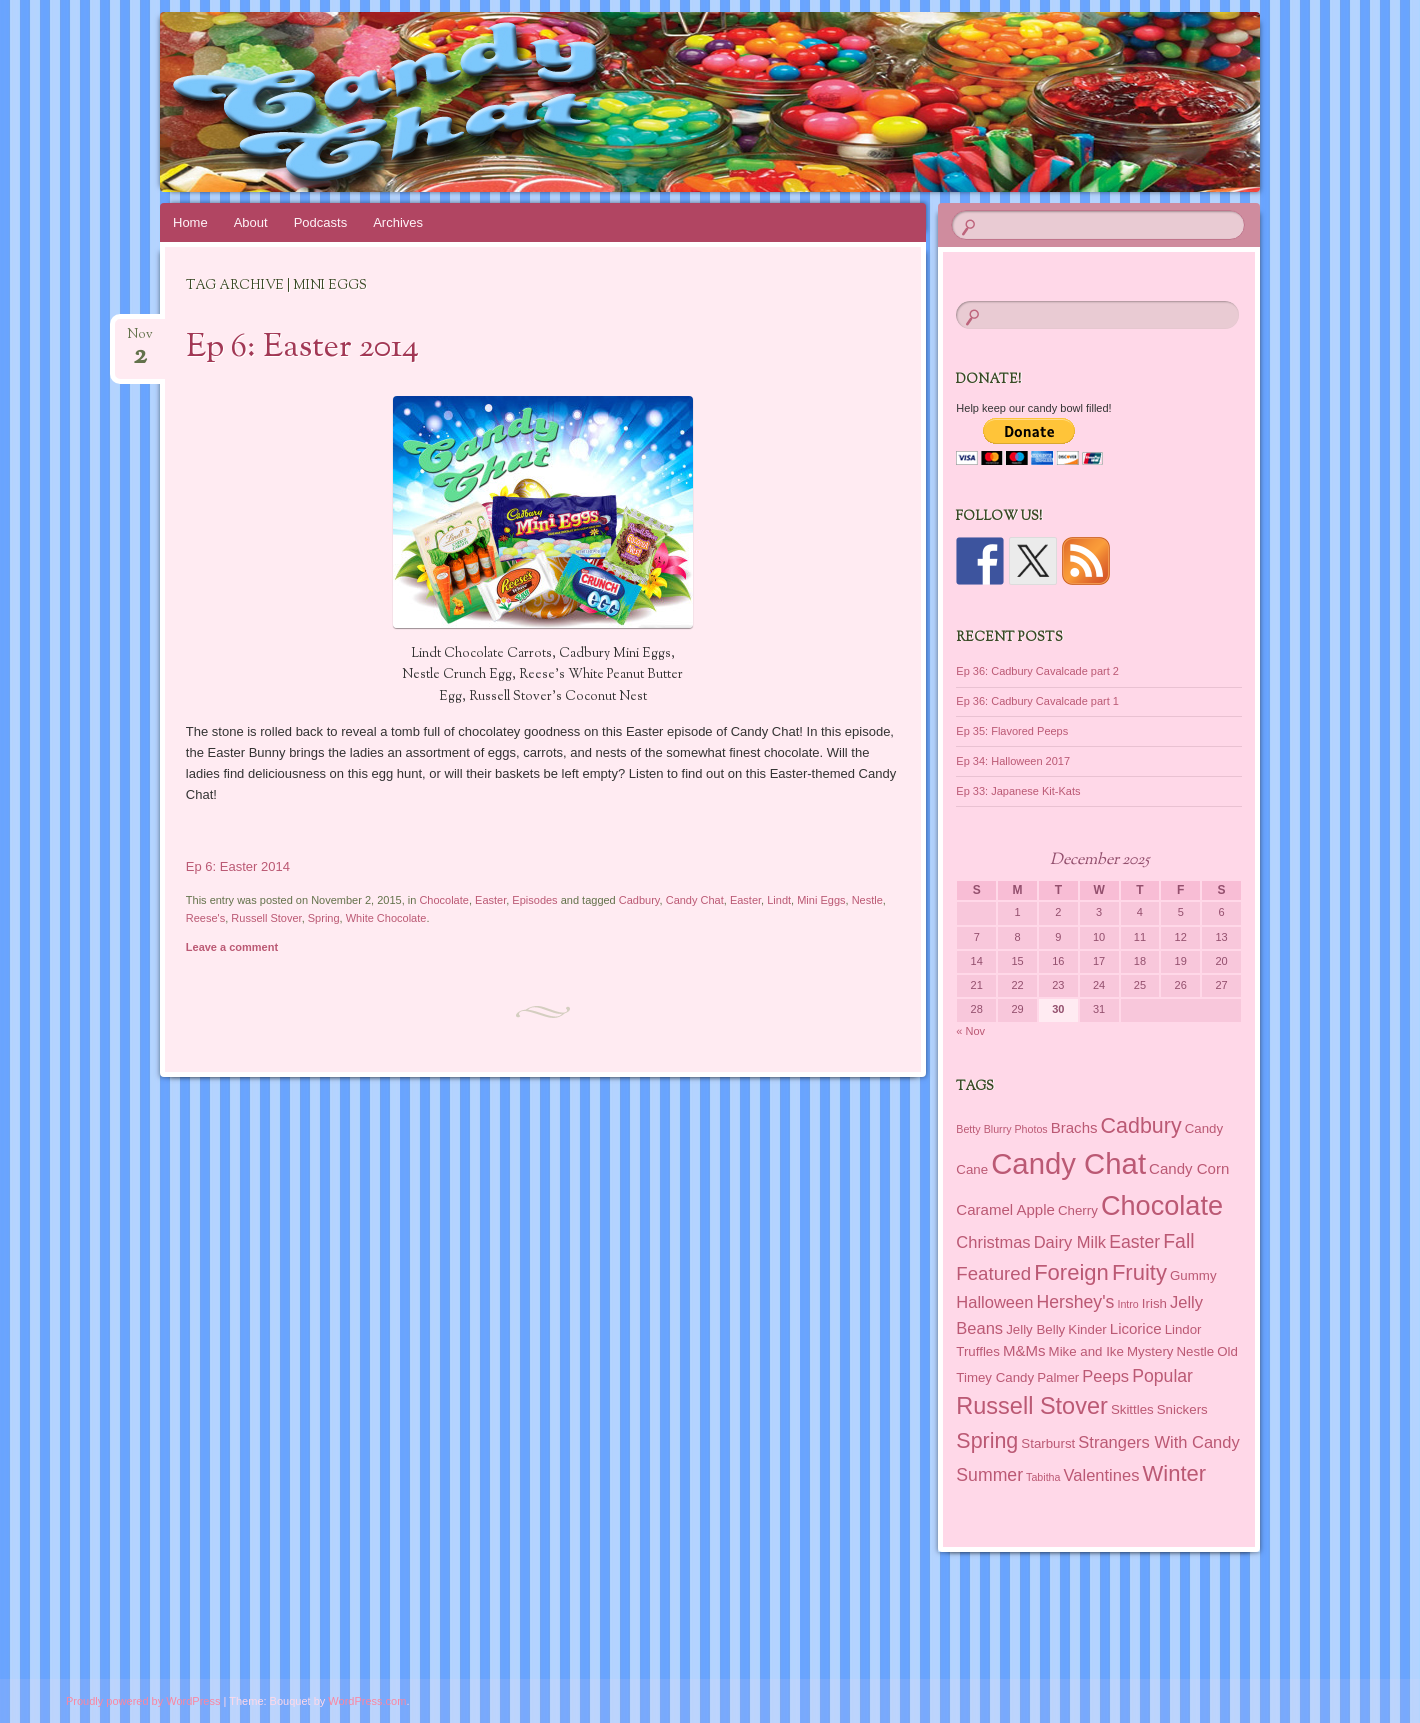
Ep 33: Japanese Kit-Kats (1018, 791)
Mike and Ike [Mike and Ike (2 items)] (1086, 1351)
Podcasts (320, 222)
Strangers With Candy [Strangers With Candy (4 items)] (1158, 1442)
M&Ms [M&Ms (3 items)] (1024, 1350)
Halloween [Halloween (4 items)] (994, 1302)
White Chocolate (386, 918)
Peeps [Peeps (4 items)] (1105, 1376)
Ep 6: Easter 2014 (302, 348)
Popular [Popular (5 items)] (1162, 1376)
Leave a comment (232, 947)
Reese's (205, 918)
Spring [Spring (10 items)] (987, 1441)
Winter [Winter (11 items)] (1174, 1473)
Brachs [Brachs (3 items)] (1074, 1127)
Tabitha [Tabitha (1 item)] (1043, 1477)
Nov (140, 340)
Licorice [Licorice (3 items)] (1136, 1328)
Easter (490, 900)
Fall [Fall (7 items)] (1178, 1241)
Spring (324, 918)
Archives (398, 222)
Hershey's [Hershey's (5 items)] (1075, 1302)
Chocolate (444, 900)
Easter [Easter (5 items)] (1134, 1242)
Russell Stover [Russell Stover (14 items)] (1032, 1406)
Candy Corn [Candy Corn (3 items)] (1189, 1168)
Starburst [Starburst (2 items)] (1048, 1443)
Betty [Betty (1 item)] (968, 1129)
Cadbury (639, 900)
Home (190, 222)
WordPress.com (367, 1701)
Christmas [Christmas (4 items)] (993, 1242)
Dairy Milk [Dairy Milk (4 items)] (1070, 1242)
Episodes (534, 900)
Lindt (779, 900)
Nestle (867, 900)
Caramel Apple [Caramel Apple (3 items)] (1005, 1209)
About (251, 222)
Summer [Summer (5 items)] (989, 1475)
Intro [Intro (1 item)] (1127, 1304)
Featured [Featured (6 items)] (993, 1273)
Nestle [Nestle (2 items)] (1196, 1351)
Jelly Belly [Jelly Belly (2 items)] (1035, 1329)
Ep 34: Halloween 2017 (1013, 761)
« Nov (970, 1031)
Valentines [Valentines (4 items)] (1102, 1475)
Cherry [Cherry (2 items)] (1078, 1210)
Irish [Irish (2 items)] (1154, 1303)
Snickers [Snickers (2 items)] (1182, 1409)
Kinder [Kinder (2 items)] (1087, 1329)
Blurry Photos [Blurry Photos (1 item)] (1016, 1129)
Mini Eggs (821, 900)
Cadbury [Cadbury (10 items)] (1141, 1126)
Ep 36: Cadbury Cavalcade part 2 (1037, 671)
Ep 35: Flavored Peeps (1012, 731)
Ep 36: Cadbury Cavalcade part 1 (1037, 701)
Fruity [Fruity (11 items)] (1139, 1272)
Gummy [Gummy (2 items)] (1193, 1275)
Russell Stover (266, 918)
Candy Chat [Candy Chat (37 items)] (1068, 1163)
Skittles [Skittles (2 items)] (1132, 1409)
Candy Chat (695, 900)
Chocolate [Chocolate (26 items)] (1162, 1205)
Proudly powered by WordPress (143, 1701)
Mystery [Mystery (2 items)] (1150, 1351)
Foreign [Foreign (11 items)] (1071, 1272)
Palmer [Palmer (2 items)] (1058, 1377)
